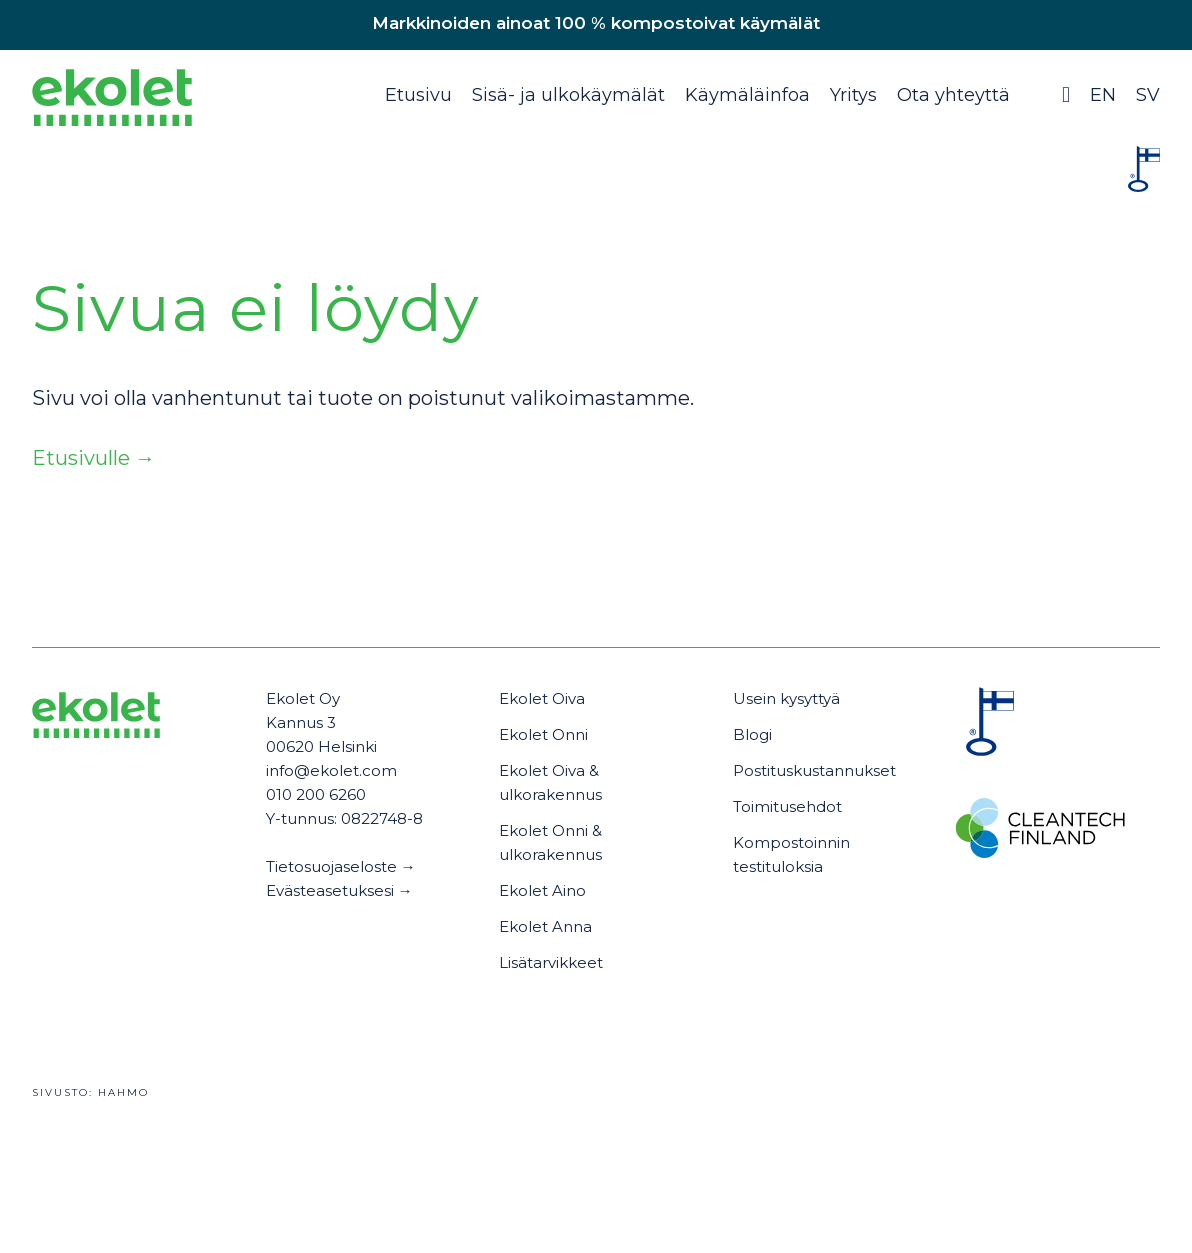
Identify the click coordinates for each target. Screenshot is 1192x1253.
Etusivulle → (93, 458)
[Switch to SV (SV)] (1148, 105)
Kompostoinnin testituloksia (791, 854)
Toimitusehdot (787, 806)
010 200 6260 (316, 794)
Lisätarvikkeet (551, 962)
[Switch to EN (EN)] (1107, 105)
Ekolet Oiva (542, 698)
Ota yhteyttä (953, 95)
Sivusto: (90, 1092)
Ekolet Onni (543, 734)
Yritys (853, 95)
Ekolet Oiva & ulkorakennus (550, 782)
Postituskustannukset (814, 770)
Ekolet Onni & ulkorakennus (550, 842)
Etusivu (418, 95)
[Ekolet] (112, 102)
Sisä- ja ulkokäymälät (568, 95)
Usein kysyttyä (786, 698)
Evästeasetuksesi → (339, 890)
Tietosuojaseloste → (341, 866)
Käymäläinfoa (747, 95)
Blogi (752, 734)
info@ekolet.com (331, 770)
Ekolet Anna (545, 926)
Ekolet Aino (542, 890)
